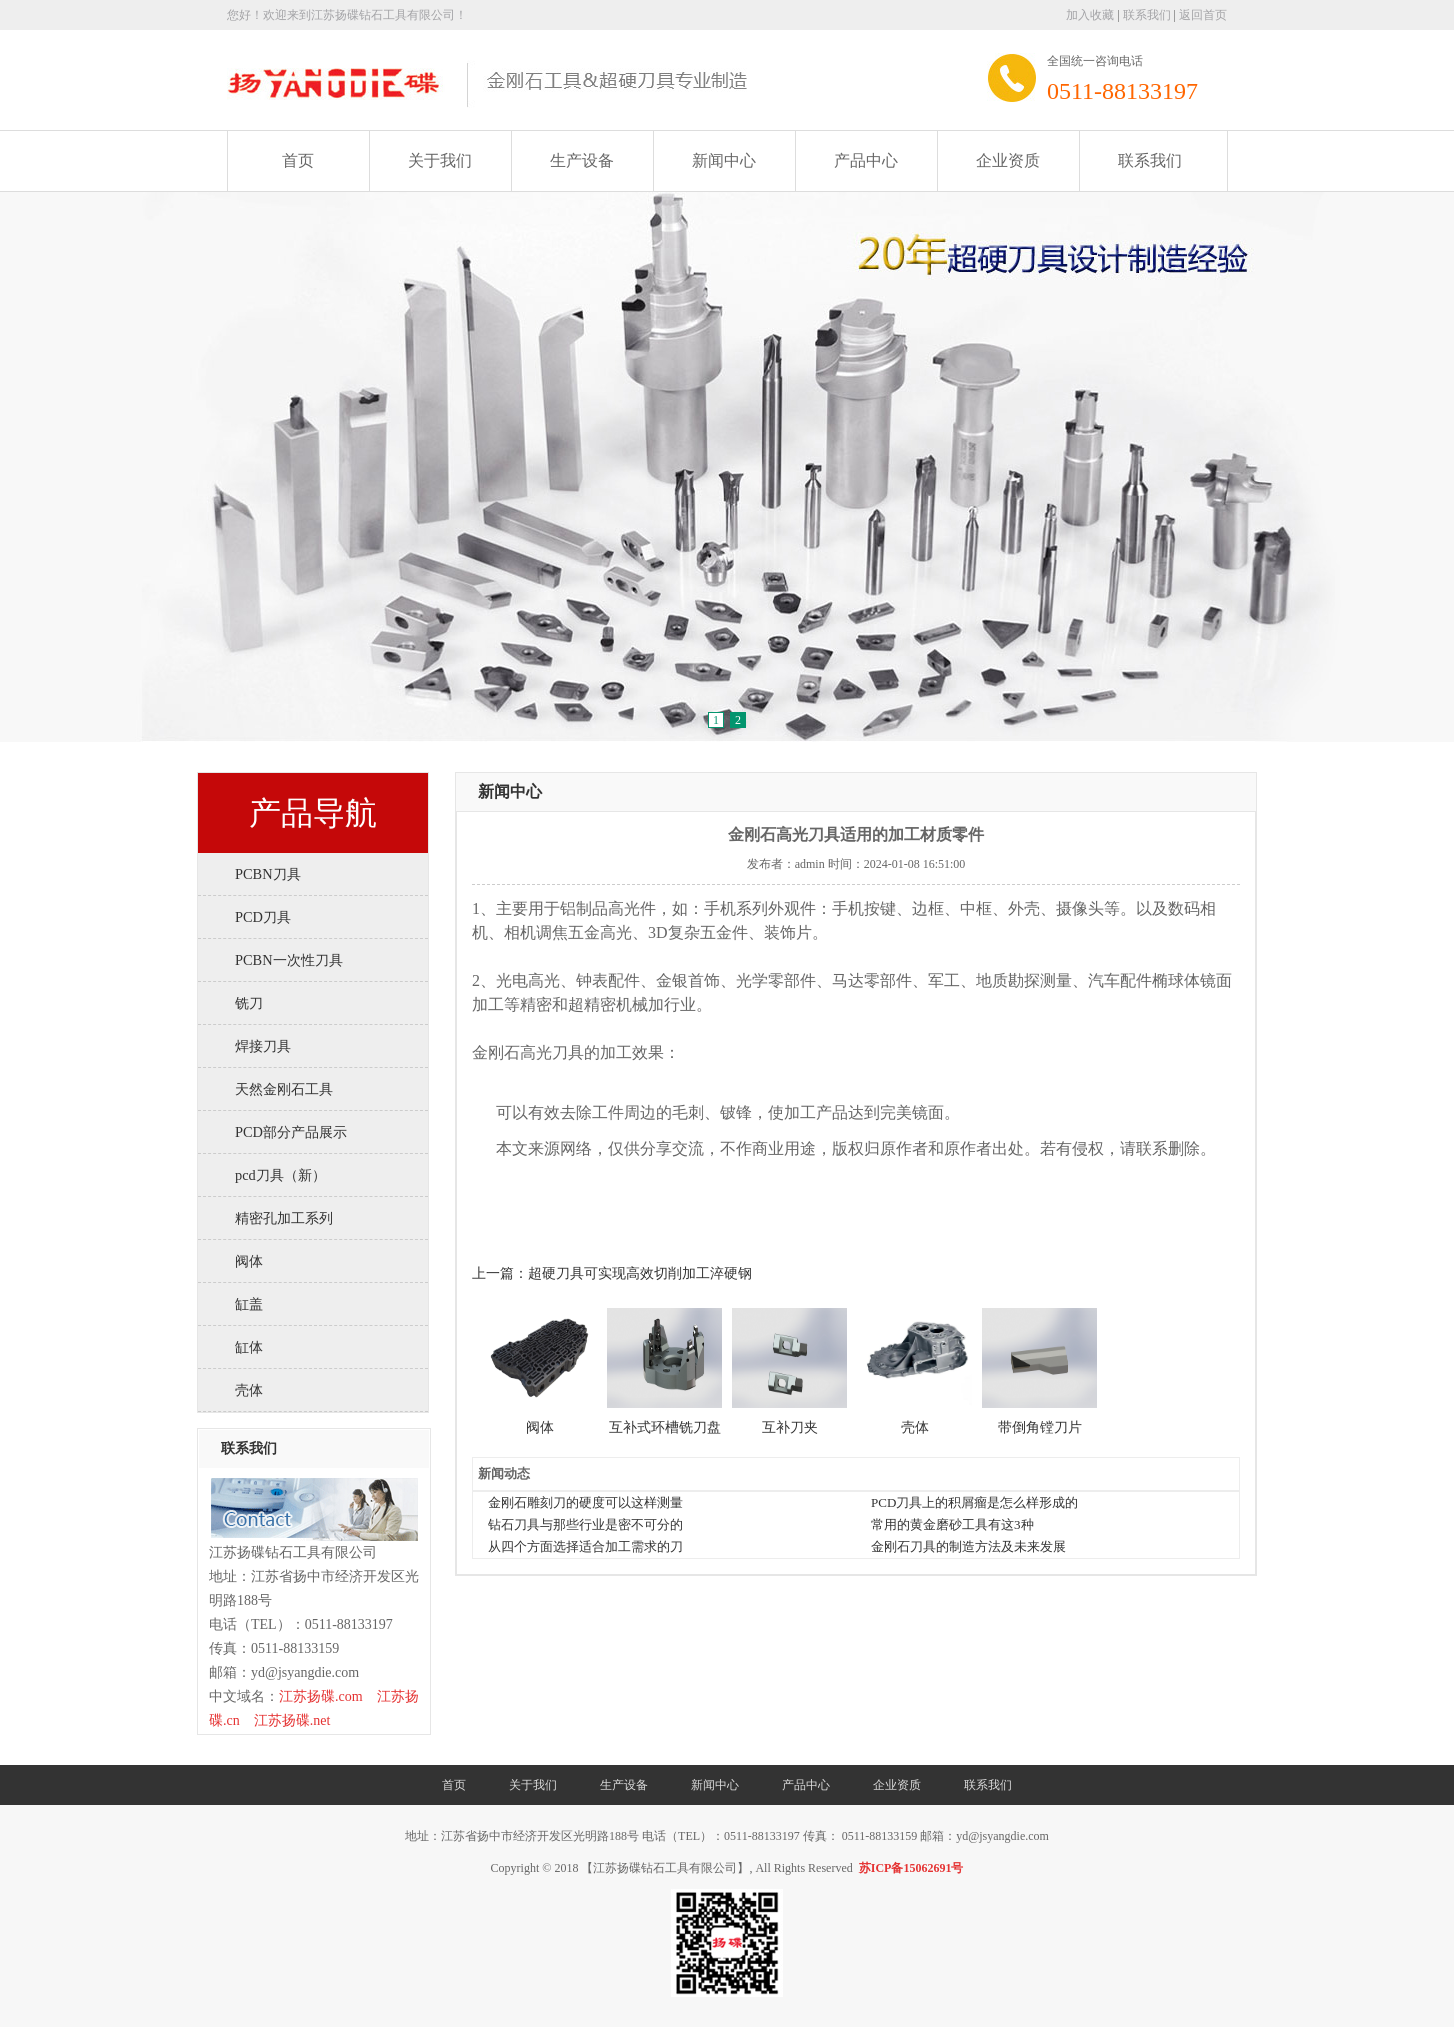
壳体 (249, 1390)
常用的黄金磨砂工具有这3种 (952, 1524)
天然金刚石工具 (284, 1089)
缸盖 (249, 1304)
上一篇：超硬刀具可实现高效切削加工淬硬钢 (612, 1273)
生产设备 (582, 160)
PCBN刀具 (268, 874)
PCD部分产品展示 (291, 1132)
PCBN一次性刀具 (289, 960)
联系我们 (1147, 15)
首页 (298, 160)
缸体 (249, 1347)
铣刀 (249, 1003)
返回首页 (1203, 15)
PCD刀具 (263, 917)
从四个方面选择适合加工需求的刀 (585, 1546)
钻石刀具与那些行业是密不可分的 (585, 1524)
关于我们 (440, 160)
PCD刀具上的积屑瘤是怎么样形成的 (974, 1502)
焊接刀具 (263, 1046)
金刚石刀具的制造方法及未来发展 (968, 1546)
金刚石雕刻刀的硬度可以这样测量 (585, 1502)
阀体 (249, 1261)
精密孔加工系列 (284, 1218)
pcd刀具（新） (280, 1175)
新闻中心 (724, 160)
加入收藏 (1090, 15)
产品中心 (866, 160)
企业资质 (1008, 160)
